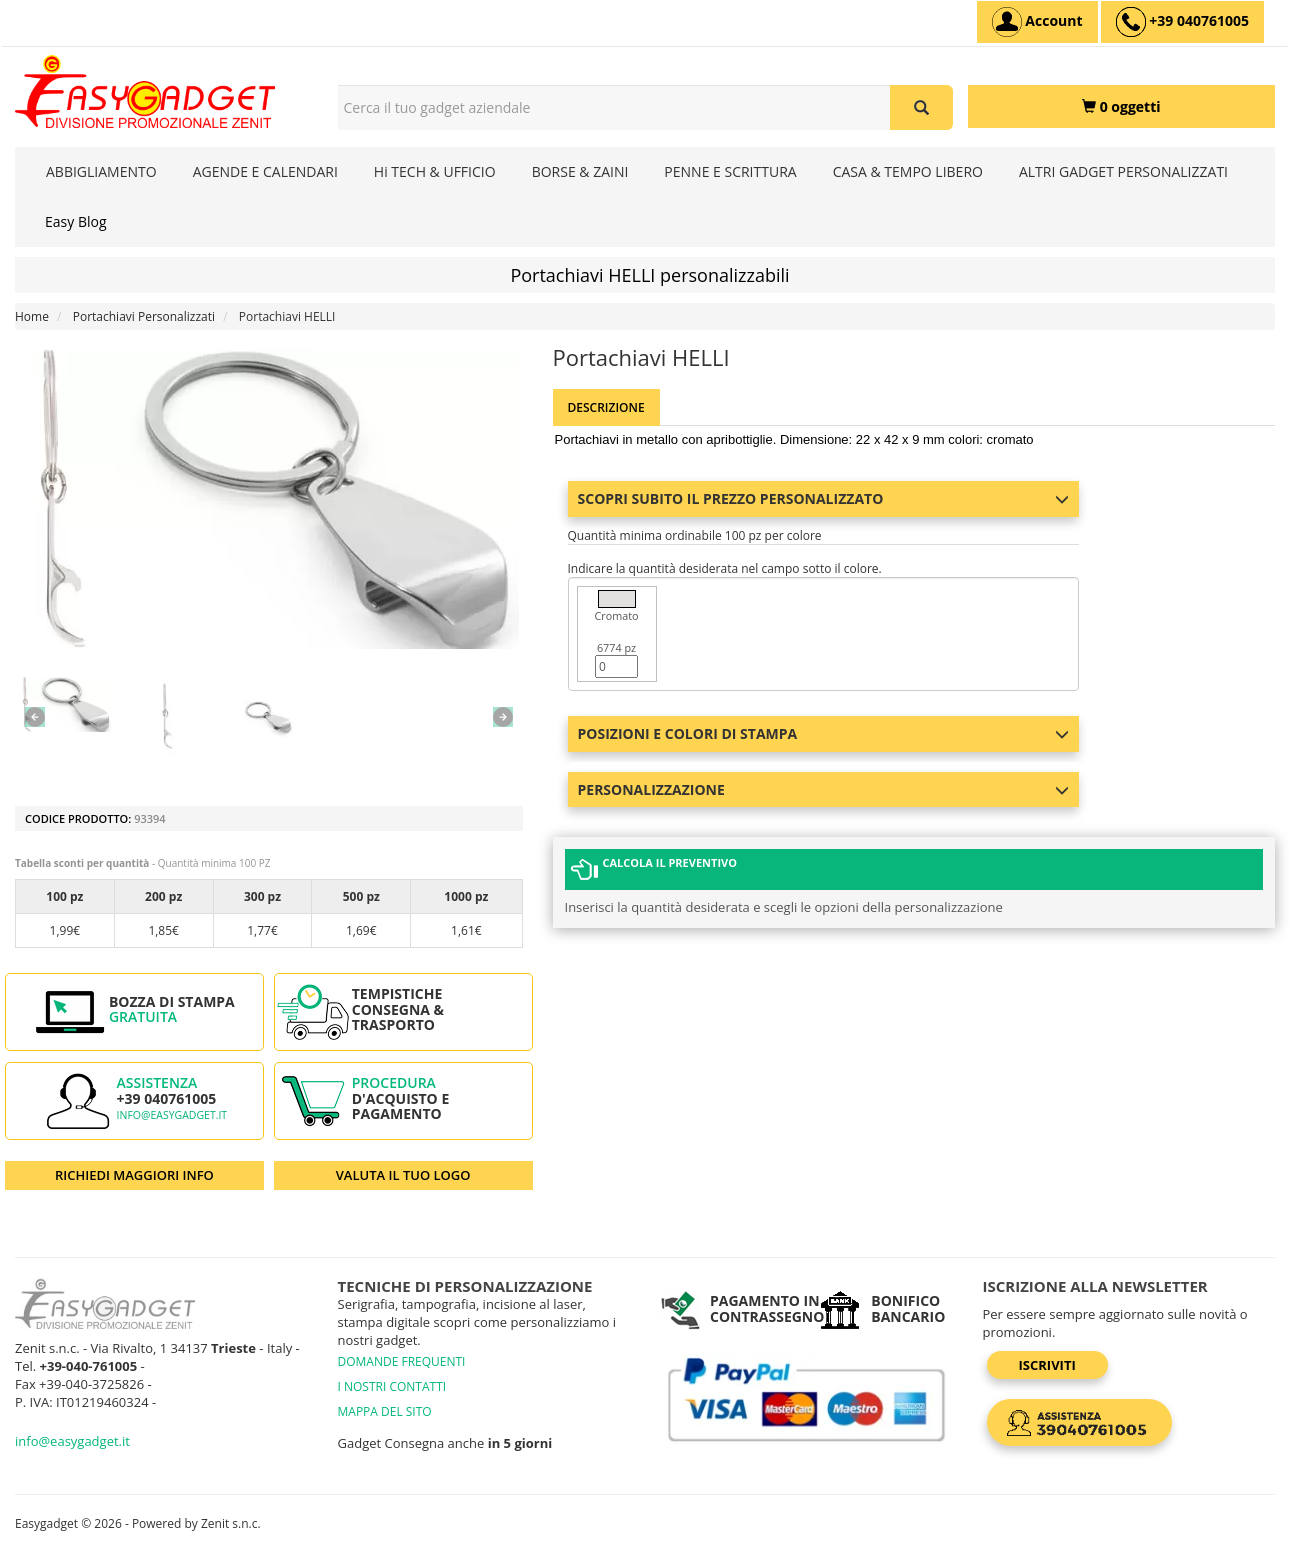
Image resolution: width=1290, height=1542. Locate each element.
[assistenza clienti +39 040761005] (1182, 22)
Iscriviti (1047, 1365)
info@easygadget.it (172, 1115)
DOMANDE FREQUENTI (402, 1361)
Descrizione (606, 407)
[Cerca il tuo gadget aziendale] (921, 107)
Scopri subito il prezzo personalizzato (824, 498)
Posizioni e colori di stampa (824, 733)
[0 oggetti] (1122, 106)
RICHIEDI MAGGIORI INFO (134, 1175)
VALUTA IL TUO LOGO (403, 1175)
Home (32, 316)
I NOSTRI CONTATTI (392, 1386)
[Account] (1037, 22)
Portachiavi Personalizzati (144, 316)
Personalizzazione (824, 789)
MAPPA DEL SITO (385, 1411)
